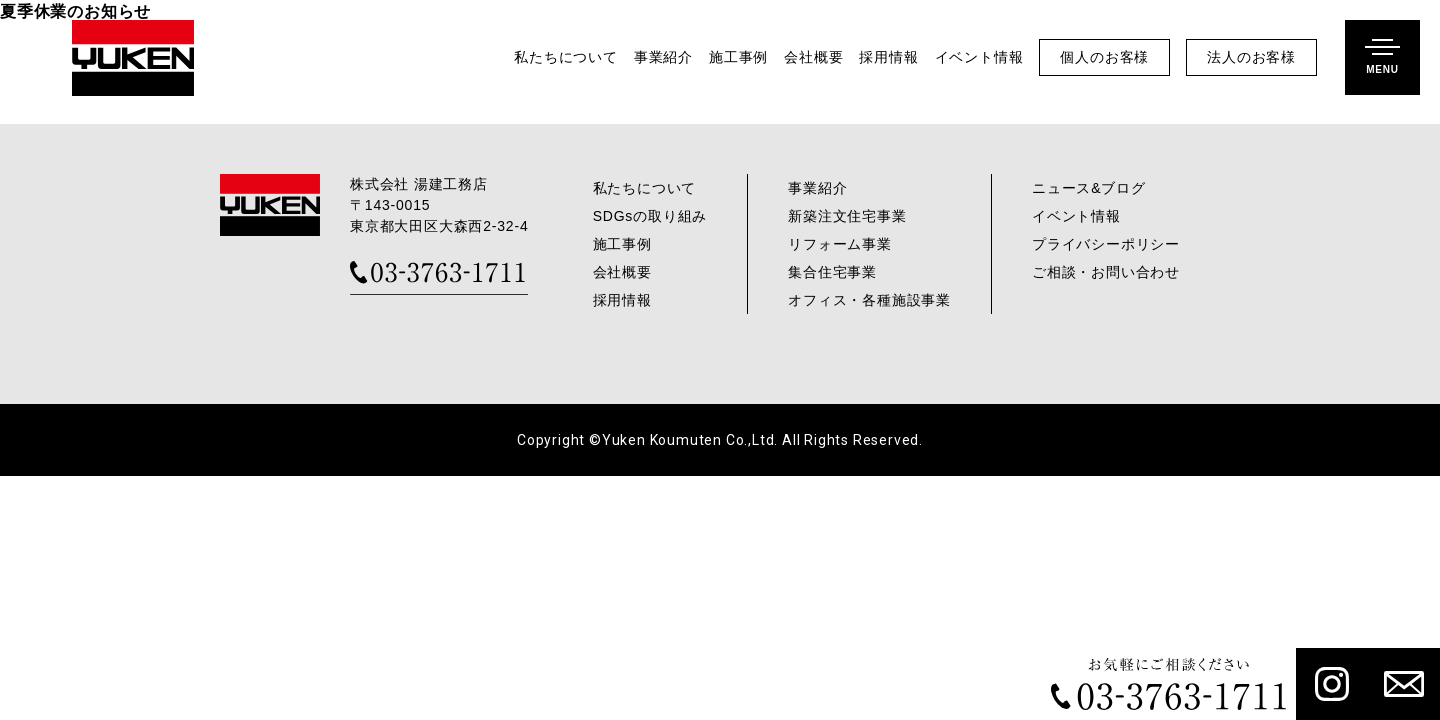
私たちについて (566, 57)
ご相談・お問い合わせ (1106, 272)
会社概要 (813, 57)
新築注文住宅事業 (847, 216)
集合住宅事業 (832, 272)
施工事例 (738, 57)
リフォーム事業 (840, 244)
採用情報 (888, 57)
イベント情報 (979, 57)
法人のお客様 (1251, 57)
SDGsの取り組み (650, 216)
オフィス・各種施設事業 (869, 300)
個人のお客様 (1104, 57)
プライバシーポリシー (1106, 244)
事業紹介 (663, 57)
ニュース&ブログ (1089, 188)
